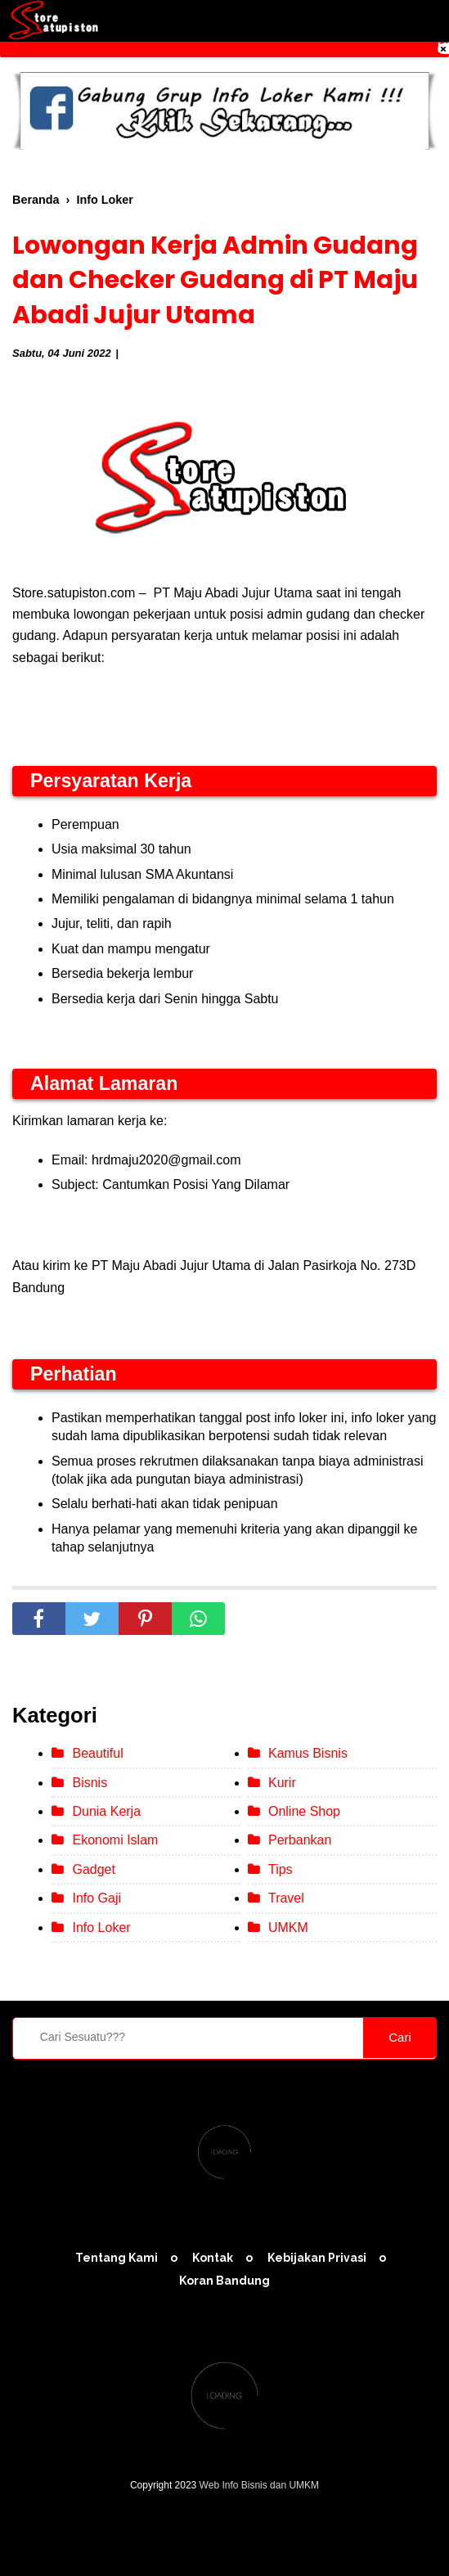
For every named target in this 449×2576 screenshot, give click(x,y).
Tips (280, 1869)
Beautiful (97, 1753)
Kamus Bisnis (308, 1753)
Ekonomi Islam (115, 1840)
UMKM (288, 1927)
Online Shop (304, 1811)
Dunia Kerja (106, 1811)
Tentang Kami (116, 2257)
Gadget (93, 1869)
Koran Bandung (224, 2280)
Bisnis (89, 1783)
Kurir (282, 1783)
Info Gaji (96, 1898)
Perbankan (299, 1840)
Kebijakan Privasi (316, 2257)
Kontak (212, 2257)
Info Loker (101, 1927)
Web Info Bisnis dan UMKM (260, 2485)
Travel (286, 1898)
